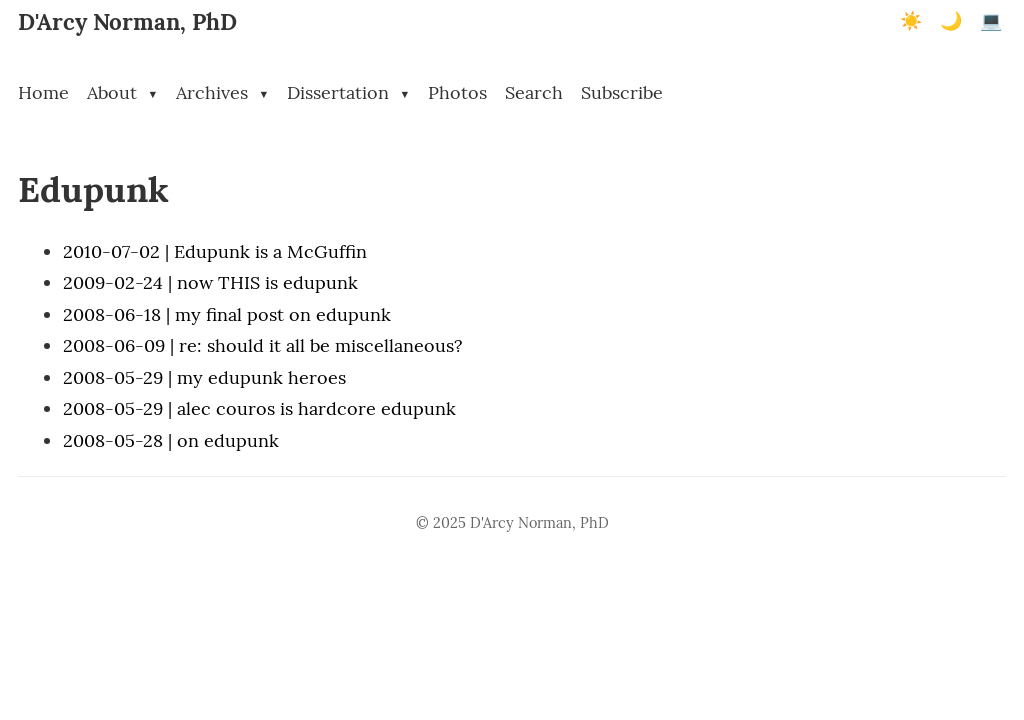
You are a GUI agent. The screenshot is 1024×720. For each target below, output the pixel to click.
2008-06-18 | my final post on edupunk (227, 314)
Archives (222, 92)
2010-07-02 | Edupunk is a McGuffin (215, 251)
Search (534, 92)
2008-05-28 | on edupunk (171, 440)
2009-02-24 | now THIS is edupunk (210, 282)
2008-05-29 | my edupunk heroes (204, 377)
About (122, 92)
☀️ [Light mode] (911, 21)
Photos (457, 92)
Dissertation (348, 92)
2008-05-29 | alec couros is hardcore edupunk (259, 408)
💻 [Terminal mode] (991, 21)
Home (43, 92)
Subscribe (622, 92)
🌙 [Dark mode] (951, 21)
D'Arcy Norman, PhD (127, 21)
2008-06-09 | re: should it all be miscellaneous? (263, 345)
